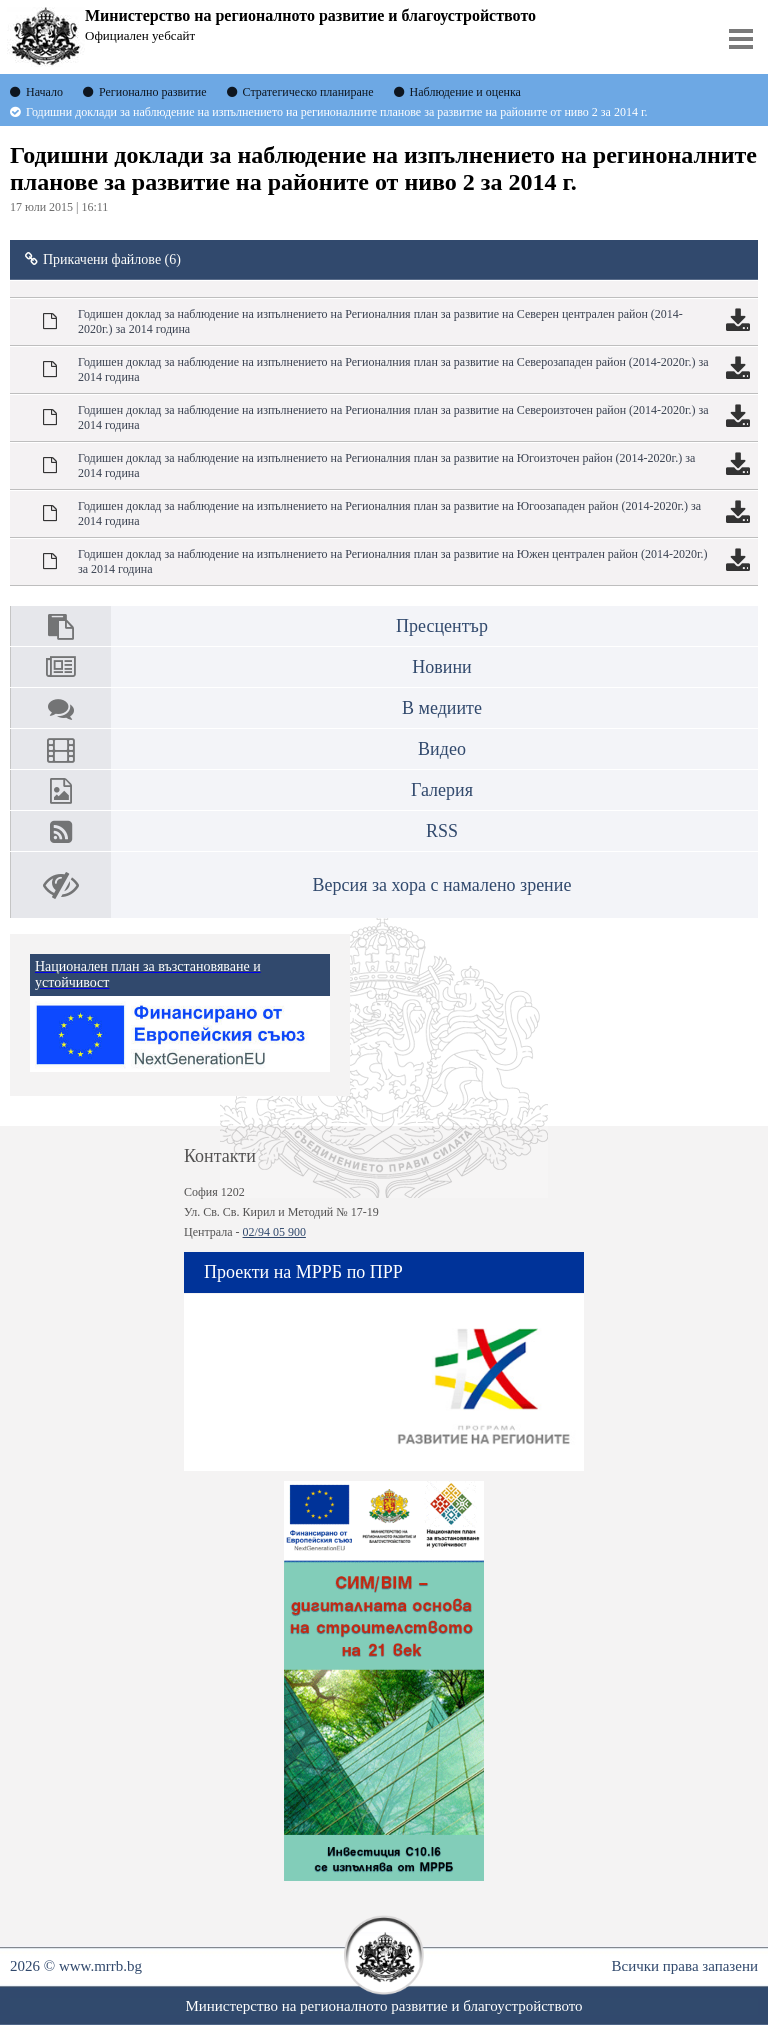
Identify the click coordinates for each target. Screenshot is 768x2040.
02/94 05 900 (274, 1232)
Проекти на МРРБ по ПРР (303, 1272)
